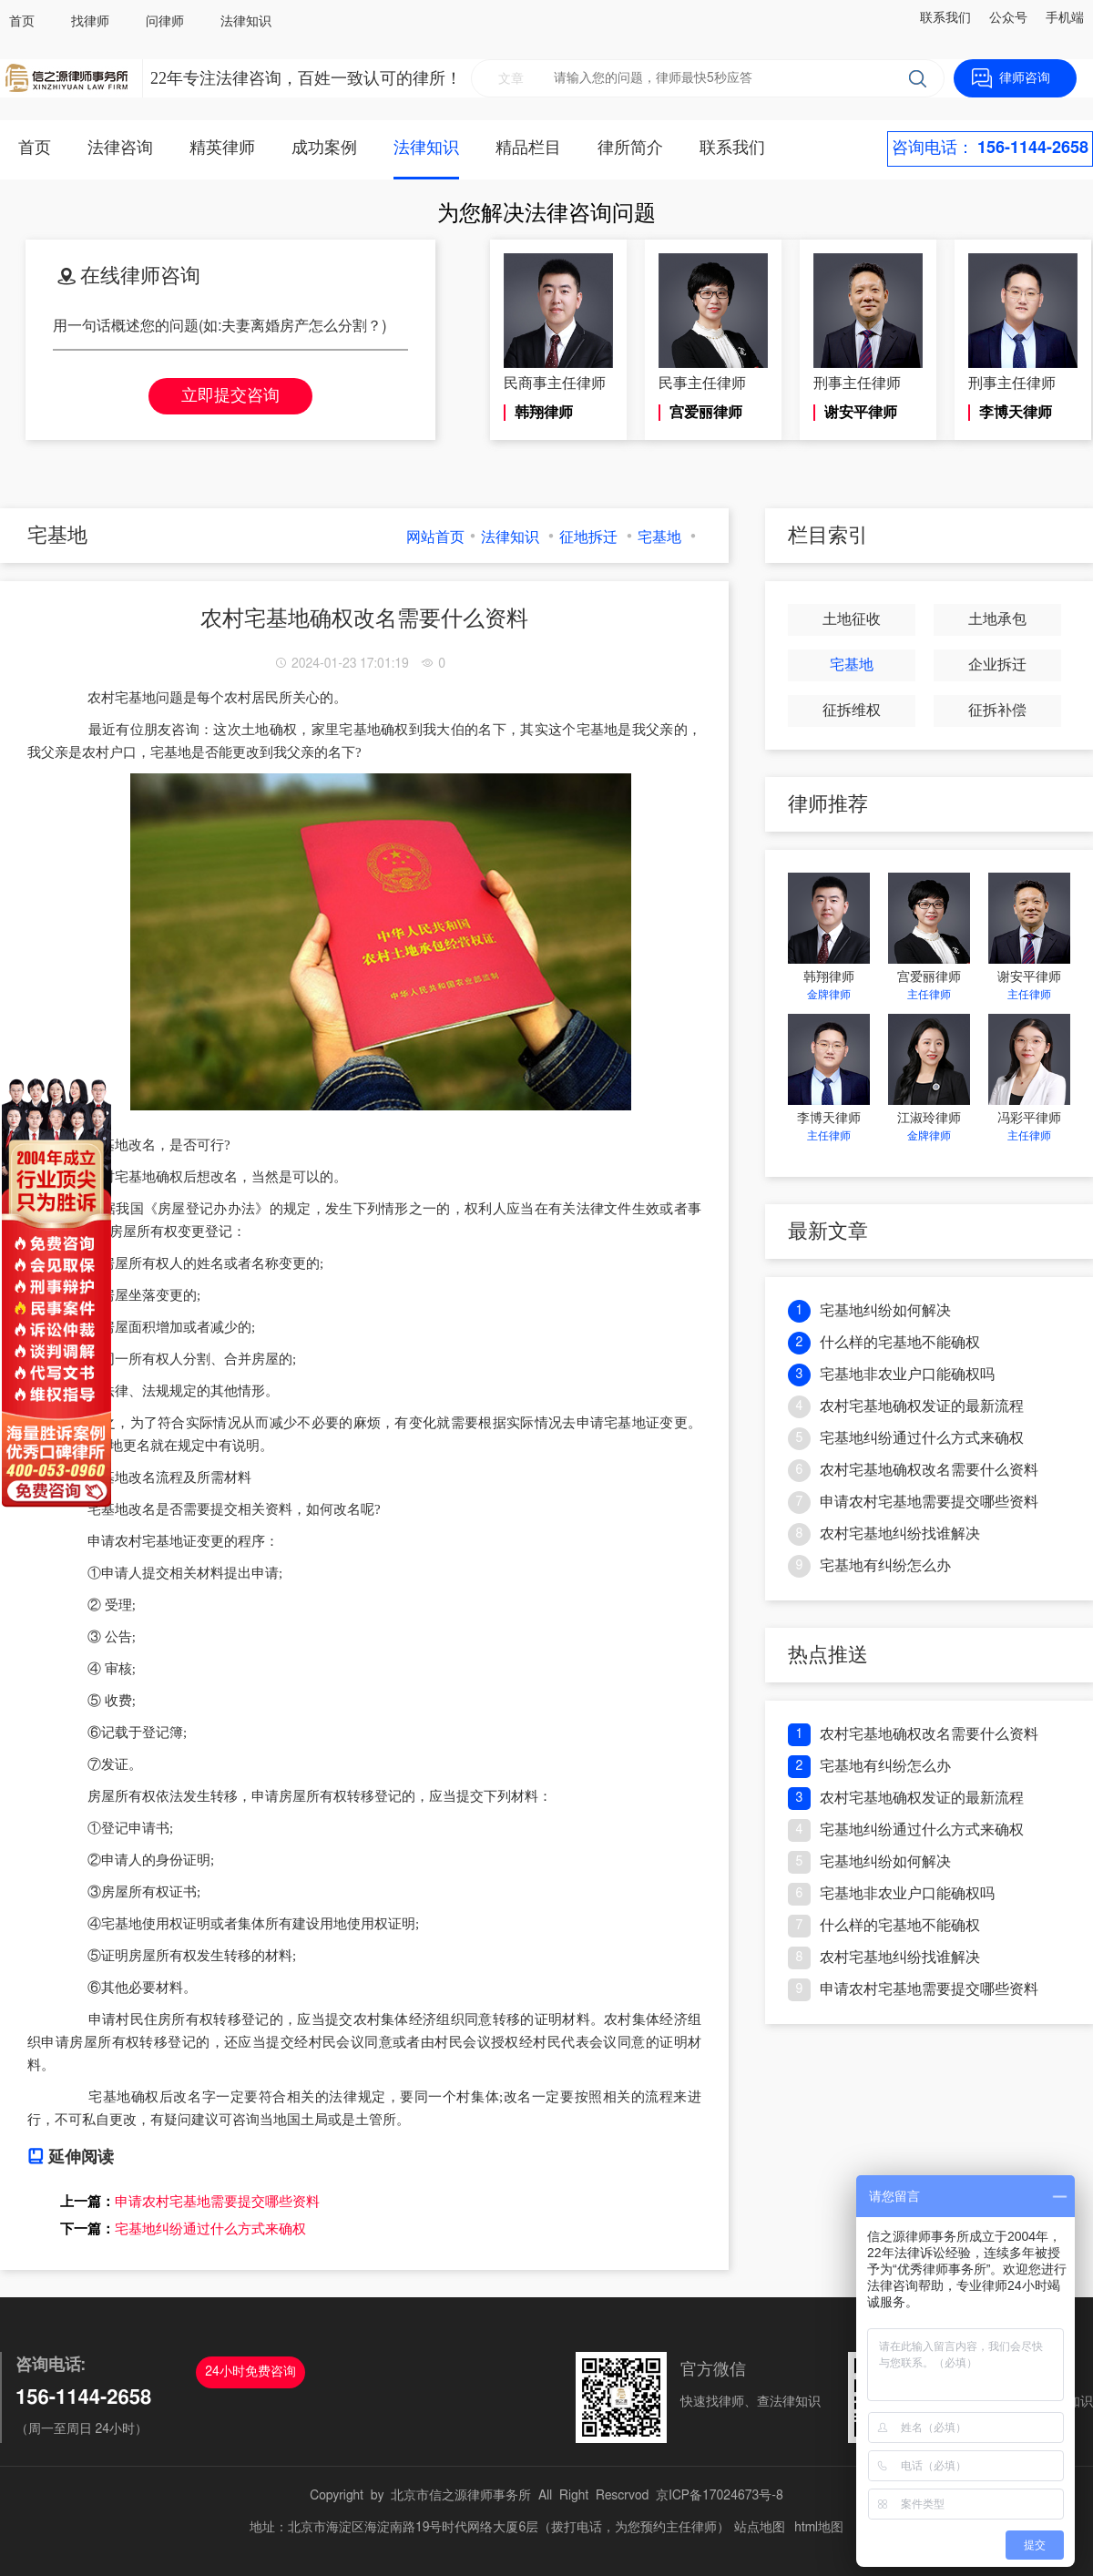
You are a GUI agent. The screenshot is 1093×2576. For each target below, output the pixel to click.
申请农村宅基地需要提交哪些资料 (217, 2201)
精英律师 (222, 148)
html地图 (818, 2527)
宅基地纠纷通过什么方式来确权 (210, 2229)
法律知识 (245, 21)
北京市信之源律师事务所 (461, 2495)
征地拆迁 (588, 537)
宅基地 (659, 537)
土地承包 (997, 619)
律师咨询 (1024, 78)
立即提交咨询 (230, 396)
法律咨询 (120, 148)
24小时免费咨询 (250, 2372)
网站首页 (435, 537)
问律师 (165, 21)
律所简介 (630, 148)
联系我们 (945, 18)
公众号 (1008, 18)
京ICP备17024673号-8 (719, 2495)
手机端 (1065, 18)
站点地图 (759, 2527)
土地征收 (851, 619)
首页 (22, 21)
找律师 (90, 21)
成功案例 (324, 148)
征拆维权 (851, 710)
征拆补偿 (997, 710)
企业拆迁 (997, 665)
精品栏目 (528, 148)
